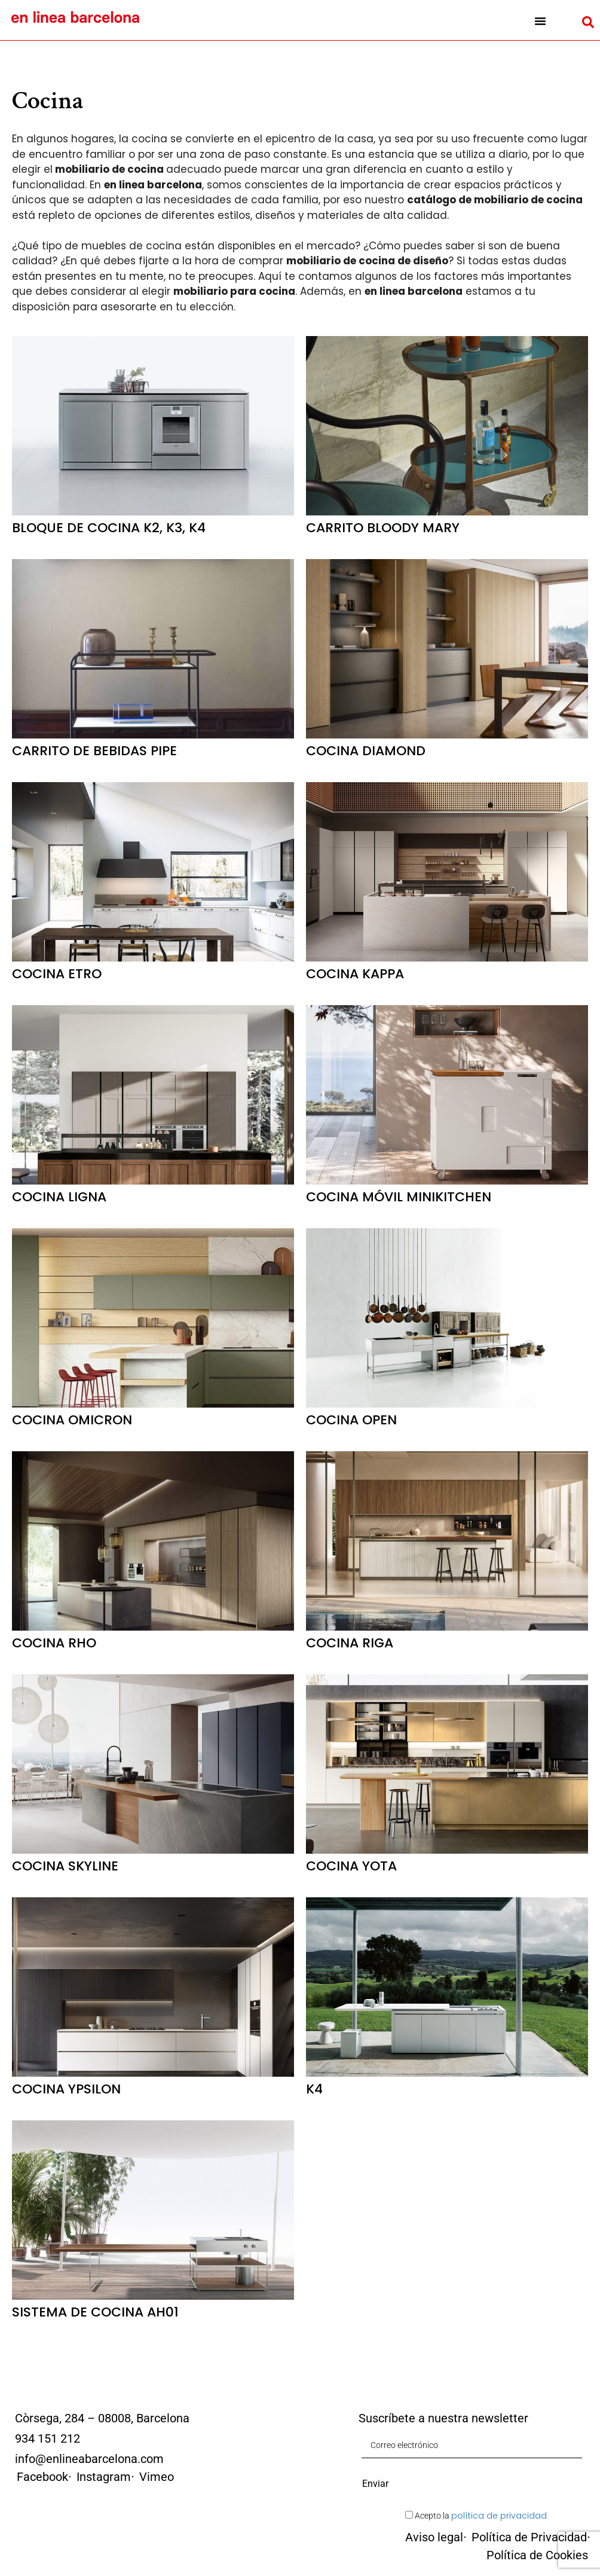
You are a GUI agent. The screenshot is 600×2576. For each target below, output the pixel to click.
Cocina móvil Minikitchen (398, 1197)
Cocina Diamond (365, 750)
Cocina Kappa (355, 974)
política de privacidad (499, 2516)
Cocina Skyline (65, 1866)
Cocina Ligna (59, 1197)
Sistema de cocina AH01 (95, 2312)
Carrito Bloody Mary (383, 527)
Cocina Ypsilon (66, 2089)
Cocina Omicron (72, 1420)
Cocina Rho (54, 1643)
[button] (540, 21)
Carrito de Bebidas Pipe (94, 750)
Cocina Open (351, 1420)
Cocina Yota (351, 1866)
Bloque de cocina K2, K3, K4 (109, 527)
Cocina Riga (349, 1643)
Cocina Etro (57, 974)
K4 (314, 2089)
